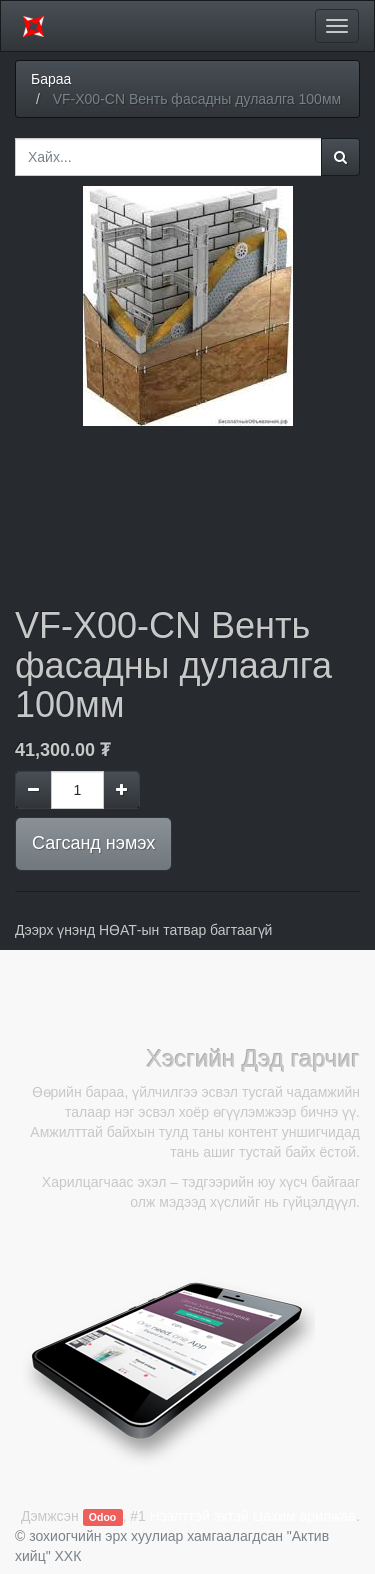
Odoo (102, 1517)
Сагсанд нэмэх (93, 843)
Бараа (51, 79)
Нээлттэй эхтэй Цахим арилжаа (253, 1516)
